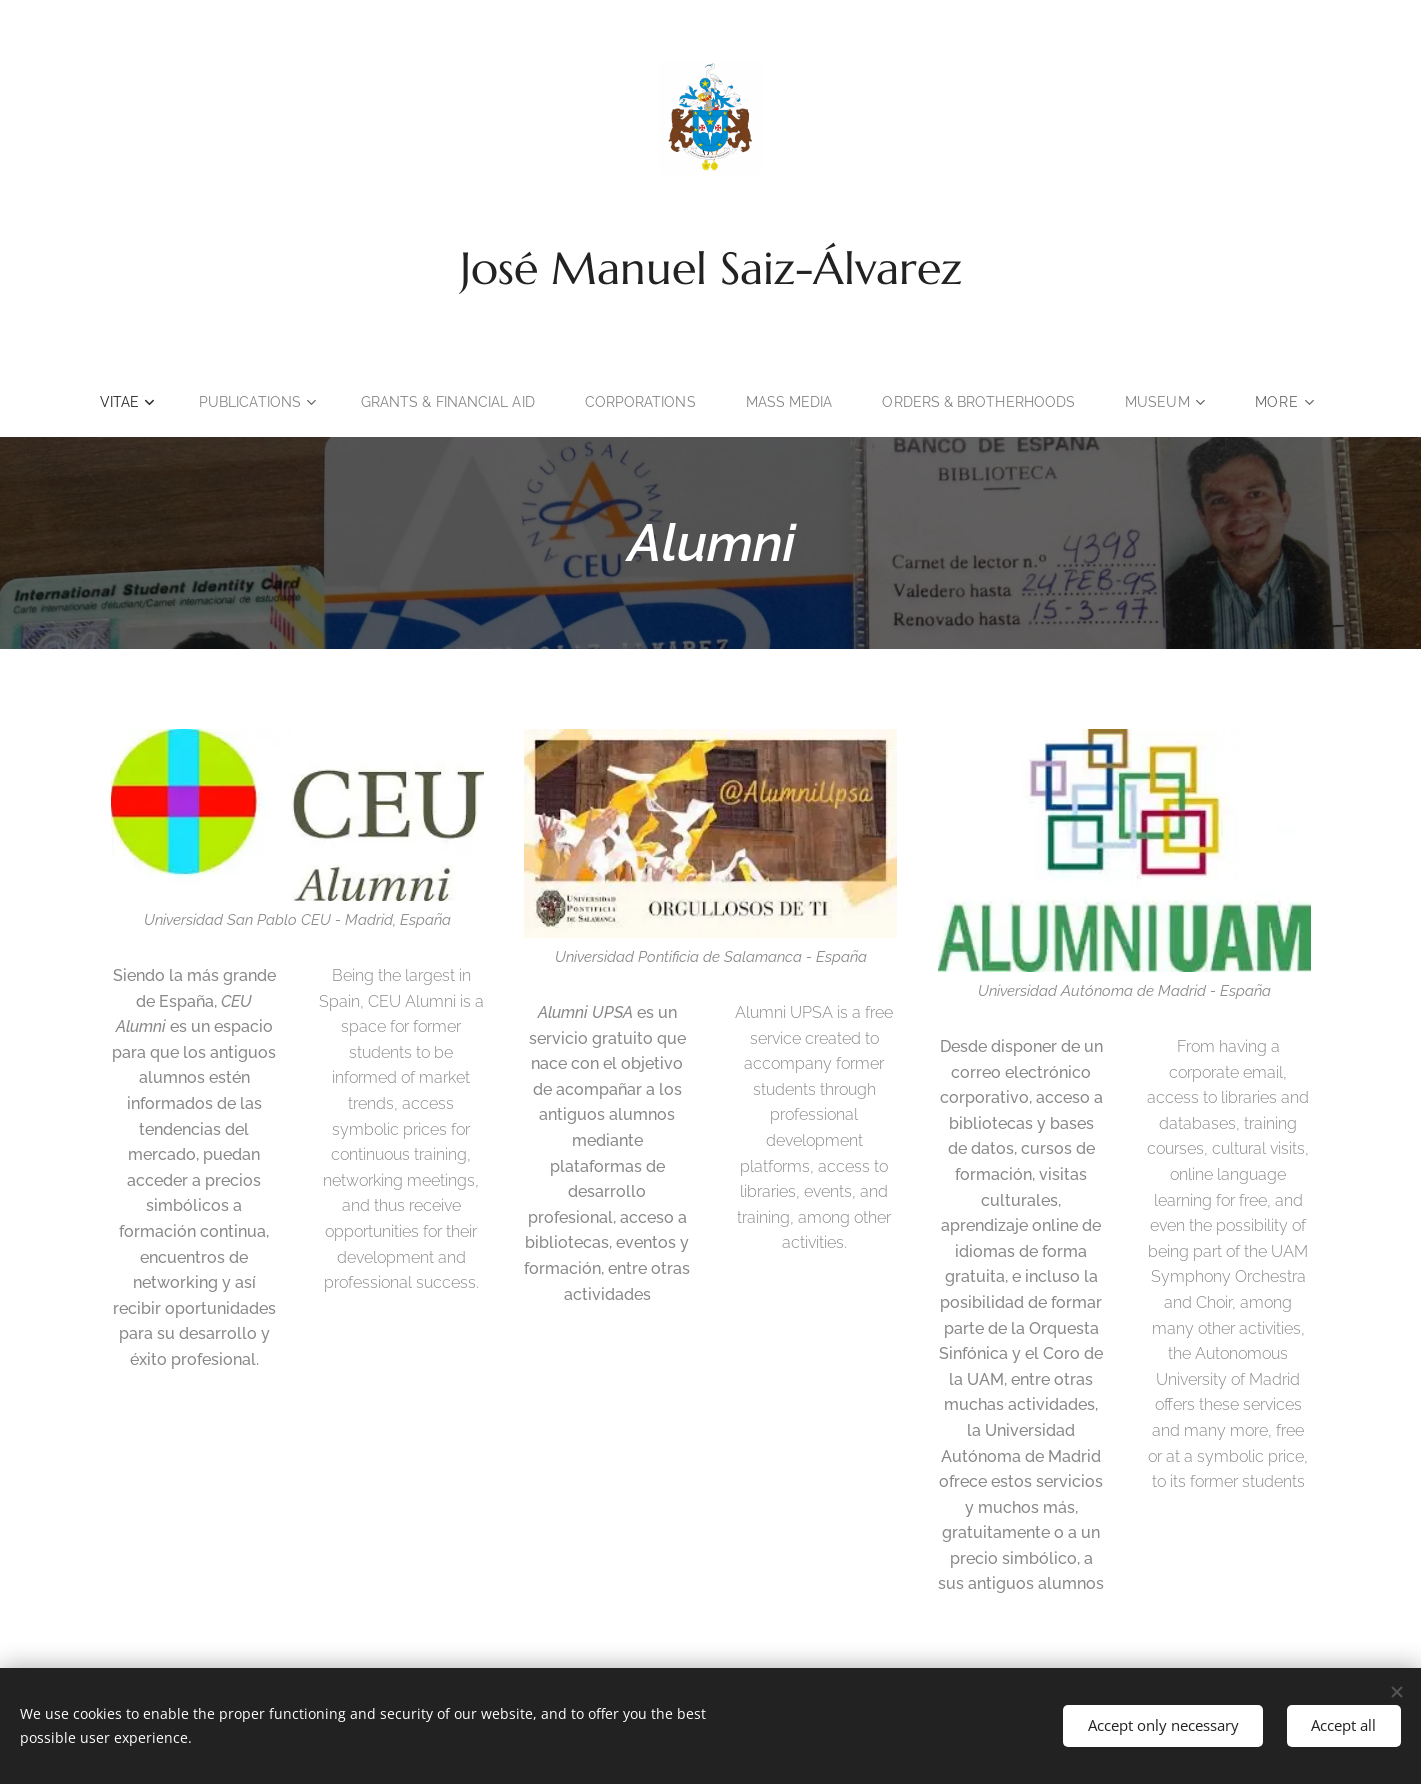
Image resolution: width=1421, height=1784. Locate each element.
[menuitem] (175, 402)
